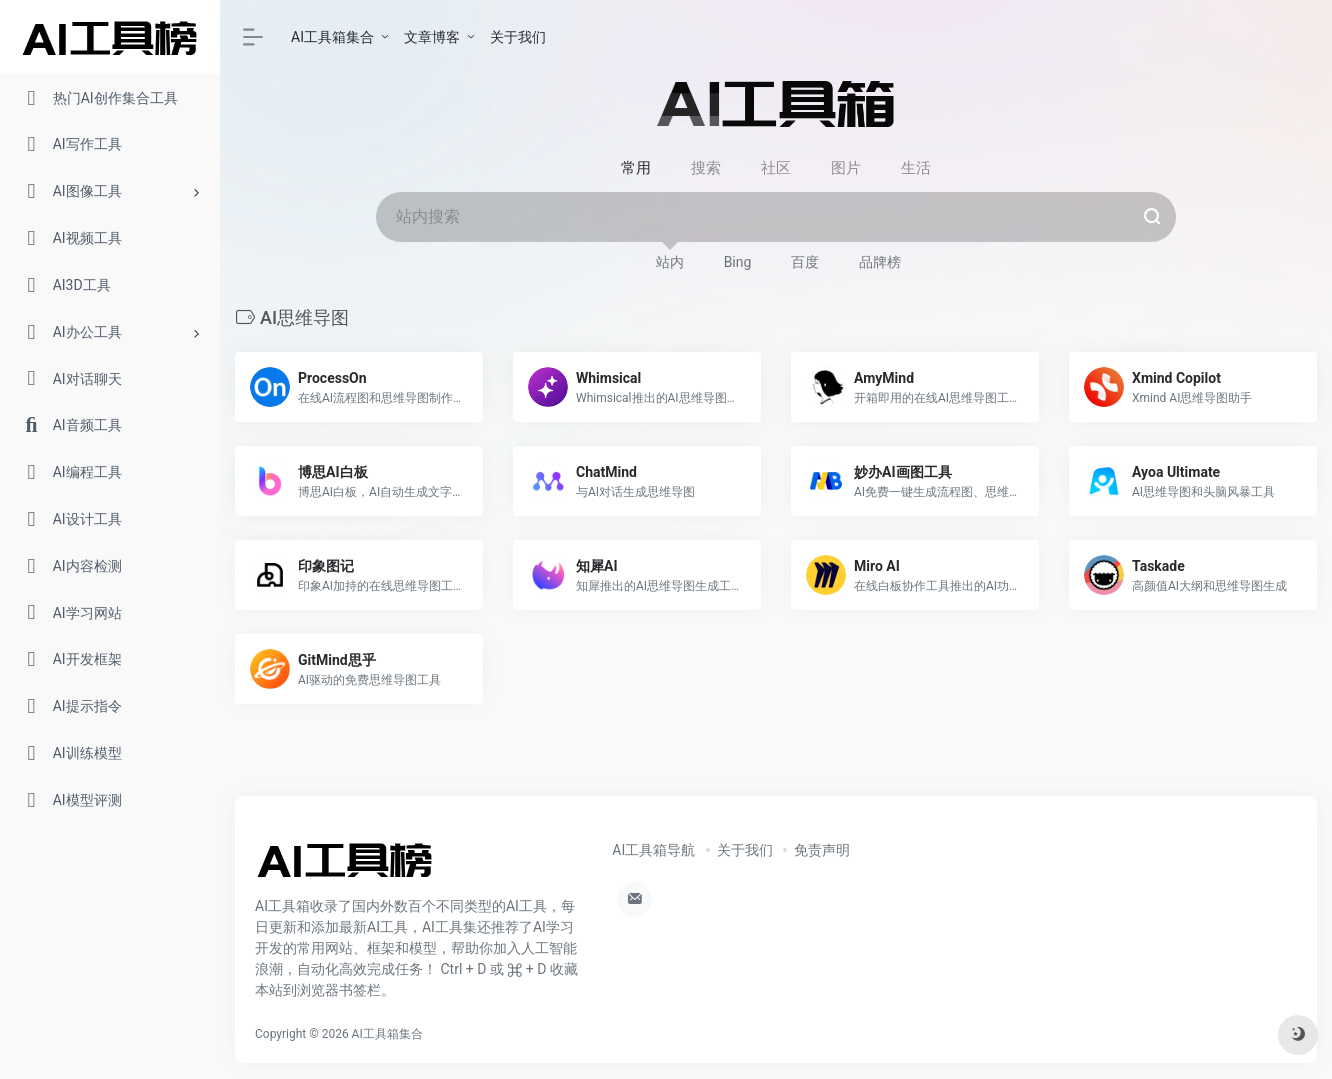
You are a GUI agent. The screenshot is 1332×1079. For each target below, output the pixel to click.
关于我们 (518, 37)
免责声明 (822, 850)
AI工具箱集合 (332, 37)
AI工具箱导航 (653, 850)
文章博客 (432, 37)
